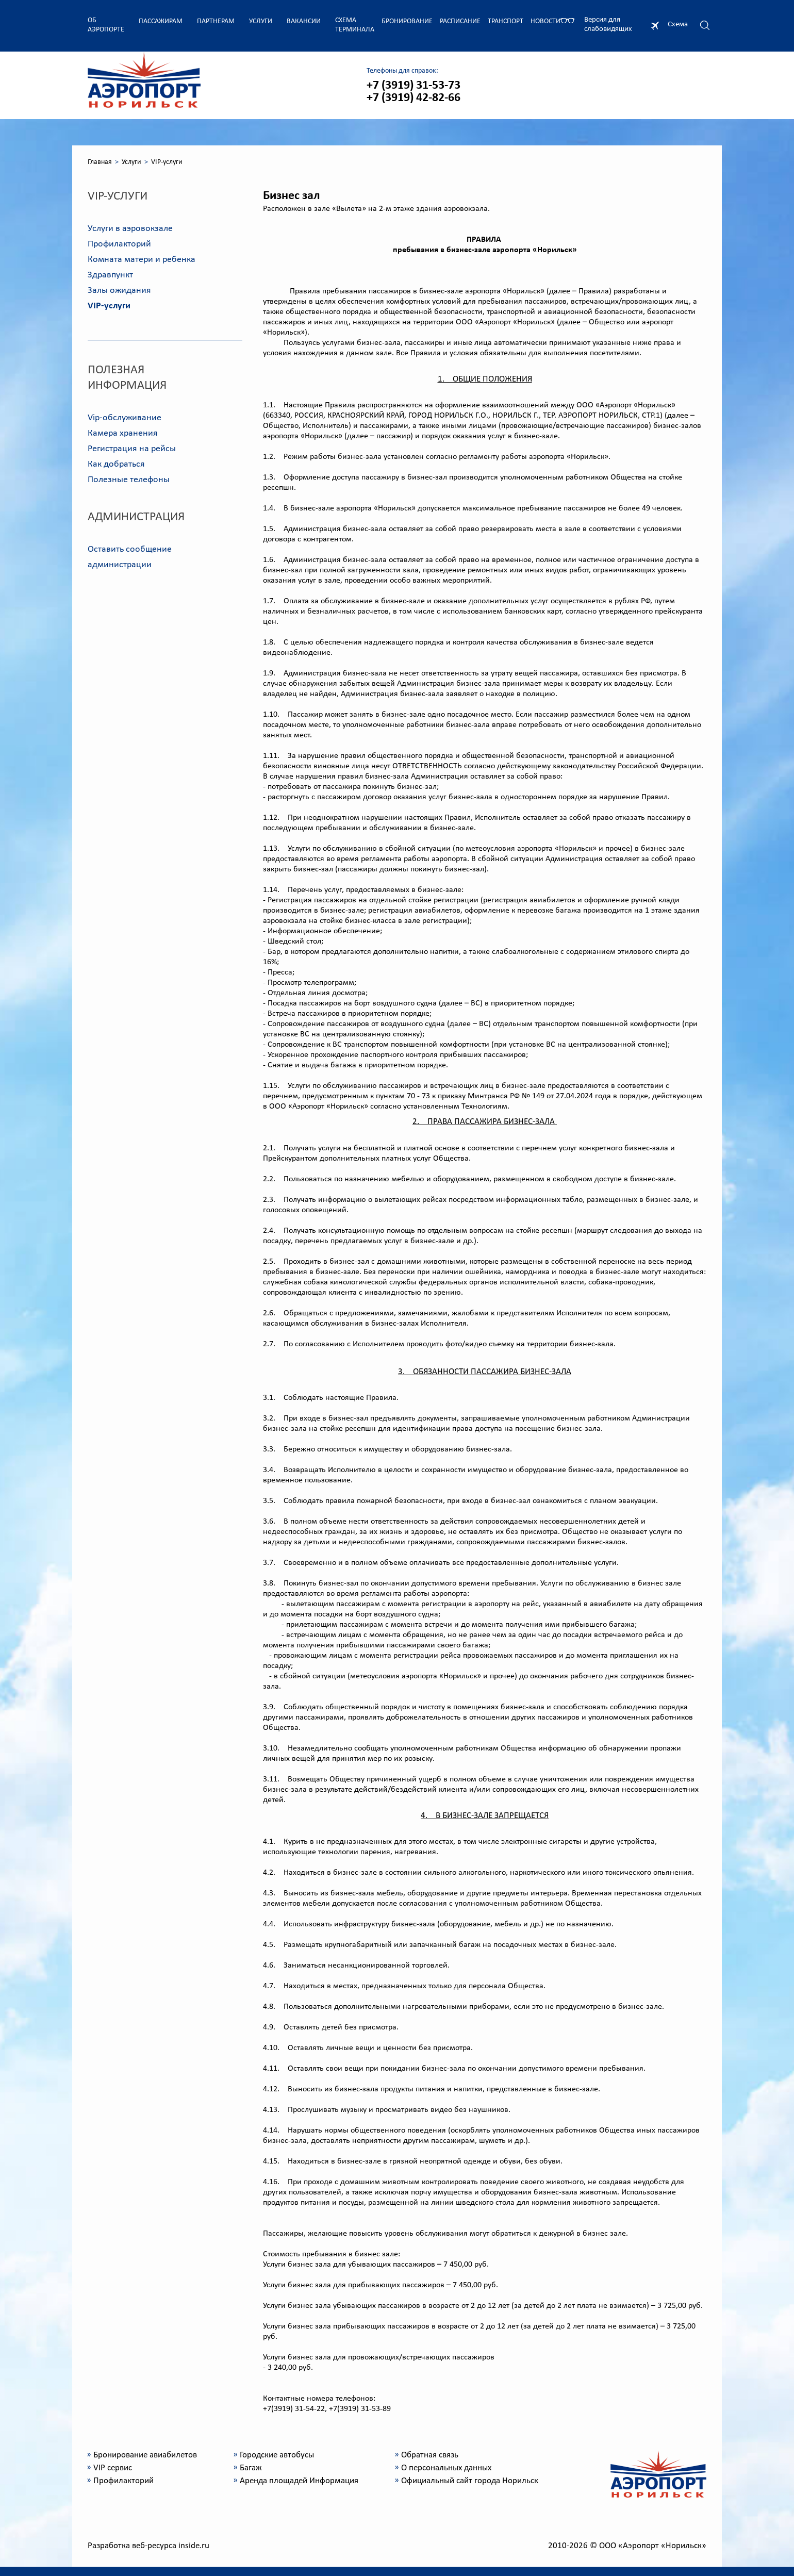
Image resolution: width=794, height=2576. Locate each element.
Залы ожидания (119, 290)
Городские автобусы (277, 2455)
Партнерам (216, 21)
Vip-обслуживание (124, 418)
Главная (100, 162)
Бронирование (407, 21)
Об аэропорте (106, 25)
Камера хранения (123, 433)
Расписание (460, 21)
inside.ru (193, 2545)
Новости (545, 21)
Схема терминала (354, 25)
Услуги (260, 21)
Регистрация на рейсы (132, 449)
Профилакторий (119, 244)
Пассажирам (161, 21)
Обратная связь (429, 2455)
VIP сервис (112, 2468)
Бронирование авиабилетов (145, 2455)
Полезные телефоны (129, 480)
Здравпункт (110, 275)
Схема (678, 24)
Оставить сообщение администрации (130, 557)
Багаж (251, 2468)
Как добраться (116, 464)
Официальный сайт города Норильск (469, 2480)
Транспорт (505, 21)
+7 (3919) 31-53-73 (413, 85)
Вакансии (304, 21)
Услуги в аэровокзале (130, 229)
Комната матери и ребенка (141, 260)
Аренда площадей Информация (299, 2480)
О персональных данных (446, 2468)
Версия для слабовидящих (608, 24)
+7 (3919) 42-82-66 (413, 98)
